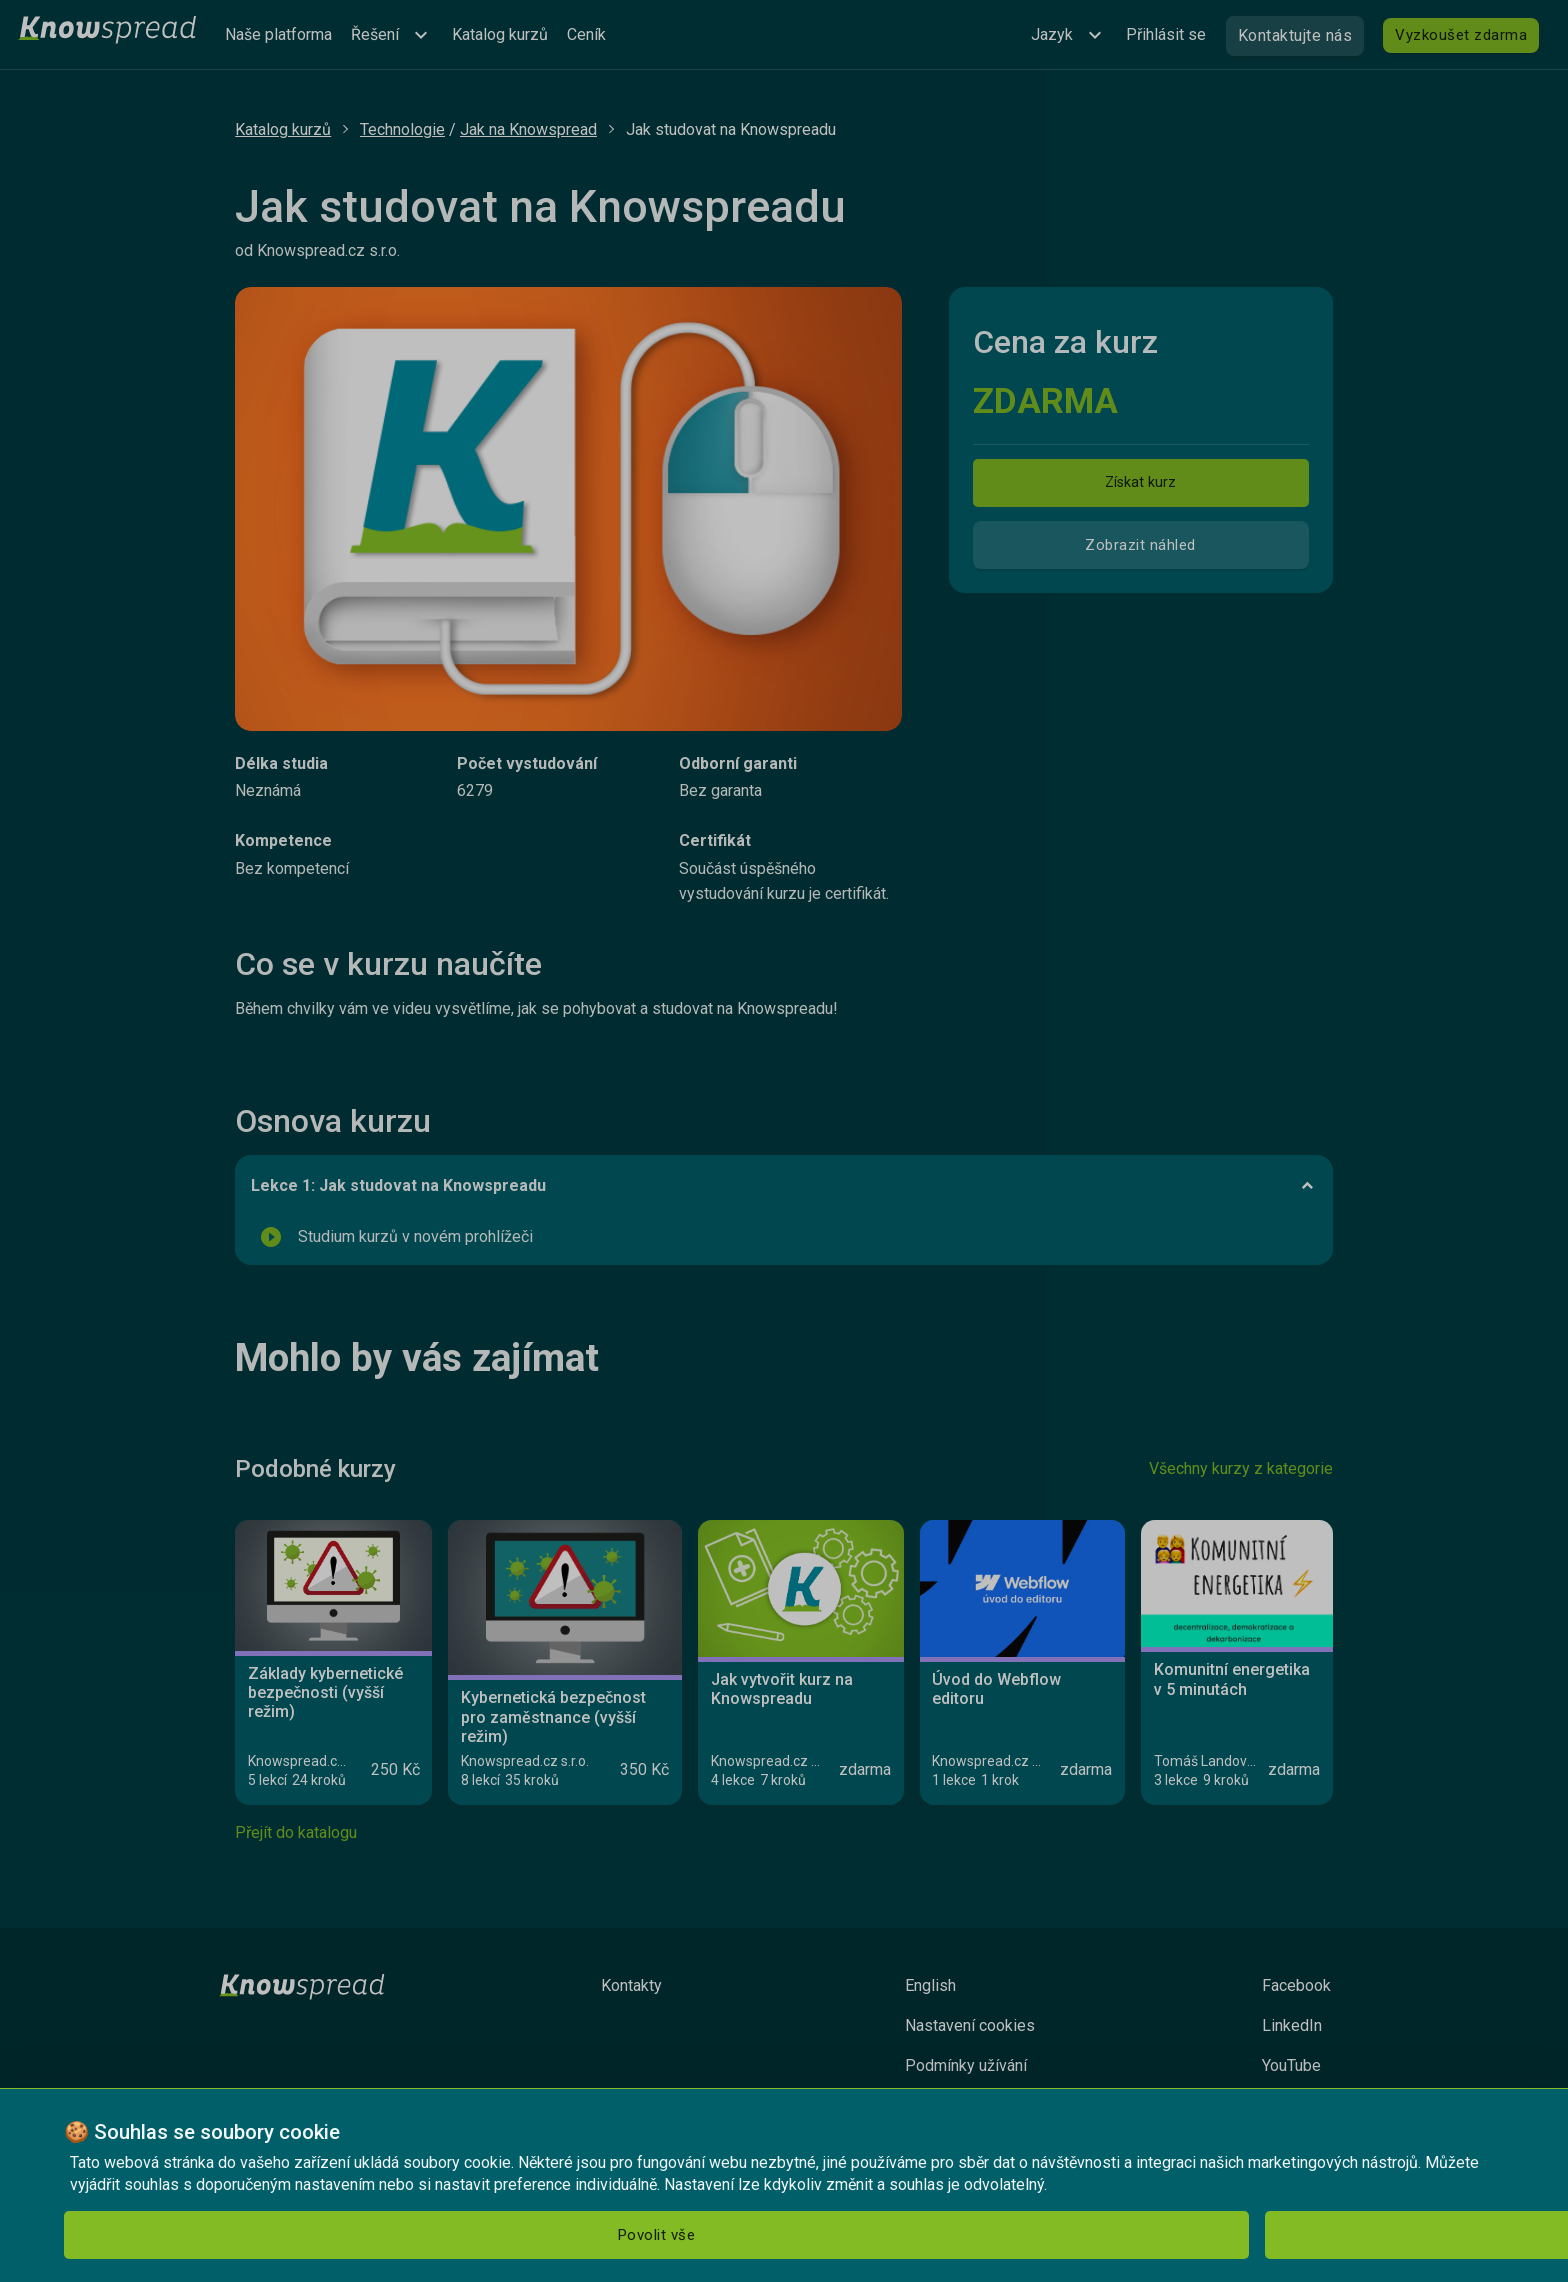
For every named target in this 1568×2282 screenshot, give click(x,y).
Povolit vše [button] (139, 2235)
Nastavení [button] (481, 2235)
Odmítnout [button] (305, 2235)
